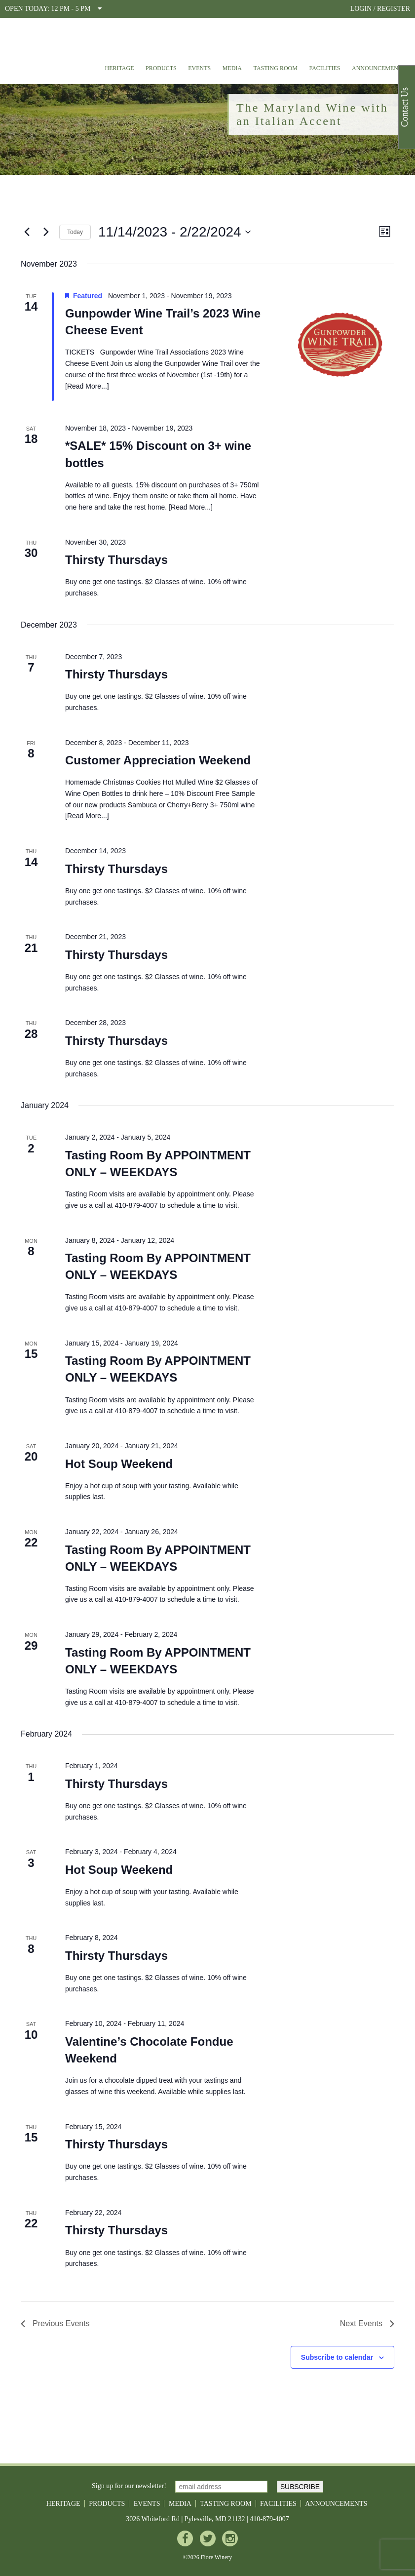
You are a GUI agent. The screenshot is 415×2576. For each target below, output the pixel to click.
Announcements (378, 68)
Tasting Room (276, 68)
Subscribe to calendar (337, 2357)
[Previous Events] (27, 232)
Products (161, 68)
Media (232, 68)
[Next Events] (46, 232)
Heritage (119, 68)
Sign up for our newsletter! (129, 2486)
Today (75, 232)
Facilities (324, 68)
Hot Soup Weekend (119, 1463)
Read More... (87, 386)
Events (199, 68)
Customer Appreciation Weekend (158, 760)
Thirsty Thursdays (116, 559)
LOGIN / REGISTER (380, 8)
